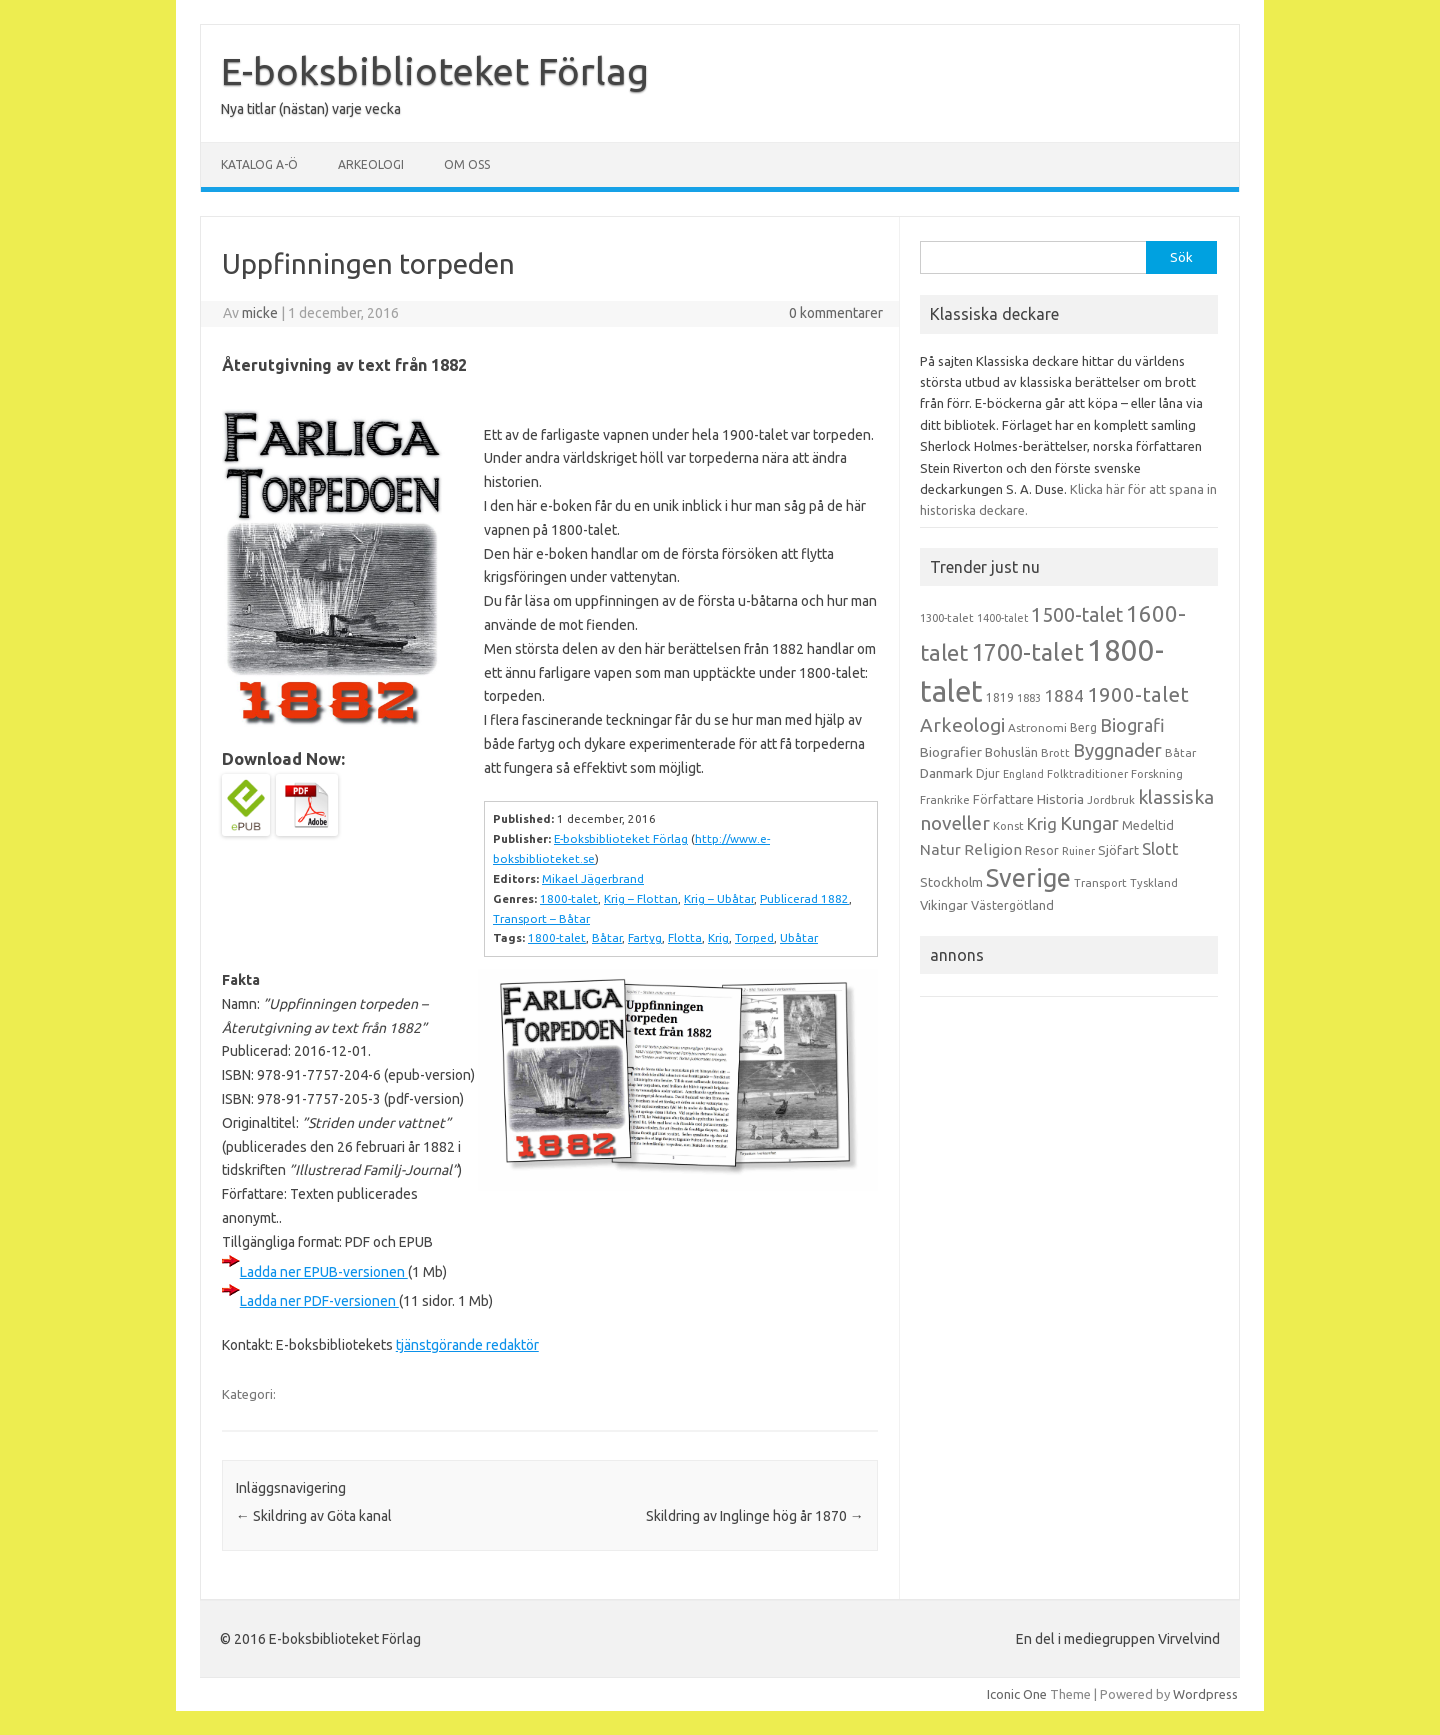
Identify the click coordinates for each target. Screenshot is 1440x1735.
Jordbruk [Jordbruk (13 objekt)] (1111, 800)
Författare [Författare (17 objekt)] (1003, 799)
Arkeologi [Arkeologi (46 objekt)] (962, 725)
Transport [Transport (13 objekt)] (1100, 883)
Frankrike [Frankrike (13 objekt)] (945, 800)
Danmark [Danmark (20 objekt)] (946, 773)
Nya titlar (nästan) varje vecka (311, 109)
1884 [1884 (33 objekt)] (1064, 695)
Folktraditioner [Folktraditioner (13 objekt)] (1087, 774)
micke (260, 313)
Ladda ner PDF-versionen (319, 1301)
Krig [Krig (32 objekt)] (1042, 823)
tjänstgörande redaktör (467, 1345)
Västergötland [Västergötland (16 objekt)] (1012, 905)
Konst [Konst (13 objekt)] (1008, 826)
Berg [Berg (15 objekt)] (1083, 727)
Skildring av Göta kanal (314, 1516)
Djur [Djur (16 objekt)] (988, 773)
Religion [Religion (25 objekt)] (993, 849)
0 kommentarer (836, 313)
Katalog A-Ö (259, 164)
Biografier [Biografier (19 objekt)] (951, 752)
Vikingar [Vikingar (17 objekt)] (944, 905)
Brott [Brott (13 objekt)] (1055, 753)
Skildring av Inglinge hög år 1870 (755, 1516)
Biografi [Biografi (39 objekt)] (1132, 725)
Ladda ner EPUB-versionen (324, 1272)
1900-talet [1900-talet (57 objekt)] (1138, 694)
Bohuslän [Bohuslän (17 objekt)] (1011, 752)
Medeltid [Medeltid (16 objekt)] (1148, 825)
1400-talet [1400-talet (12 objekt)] (1002, 618)
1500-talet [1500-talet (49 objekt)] (1077, 615)
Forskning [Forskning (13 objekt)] (1157, 774)
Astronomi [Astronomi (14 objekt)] (1037, 727)
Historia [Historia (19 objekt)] (1060, 799)
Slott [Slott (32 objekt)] (1160, 848)
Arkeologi (371, 164)
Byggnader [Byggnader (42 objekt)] (1117, 750)
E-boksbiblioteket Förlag (435, 71)
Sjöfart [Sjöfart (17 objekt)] (1118, 850)
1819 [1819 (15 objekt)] (1000, 697)
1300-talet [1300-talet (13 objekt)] (947, 618)
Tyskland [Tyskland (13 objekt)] (1154, 883)
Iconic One (1017, 1694)
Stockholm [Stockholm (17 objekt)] (951, 882)
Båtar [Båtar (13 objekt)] (1180, 753)
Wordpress (1205, 1694)
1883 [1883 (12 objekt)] (1029, 698)
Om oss (467, 164)
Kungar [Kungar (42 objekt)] (1089, 823)
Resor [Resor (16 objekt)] (1042, 850)
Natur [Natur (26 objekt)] (940, 849)
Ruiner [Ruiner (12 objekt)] (1078, 851)
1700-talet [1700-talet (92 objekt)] (1027, 652)
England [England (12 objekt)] (1023, 774)
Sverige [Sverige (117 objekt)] (1028, 878)
